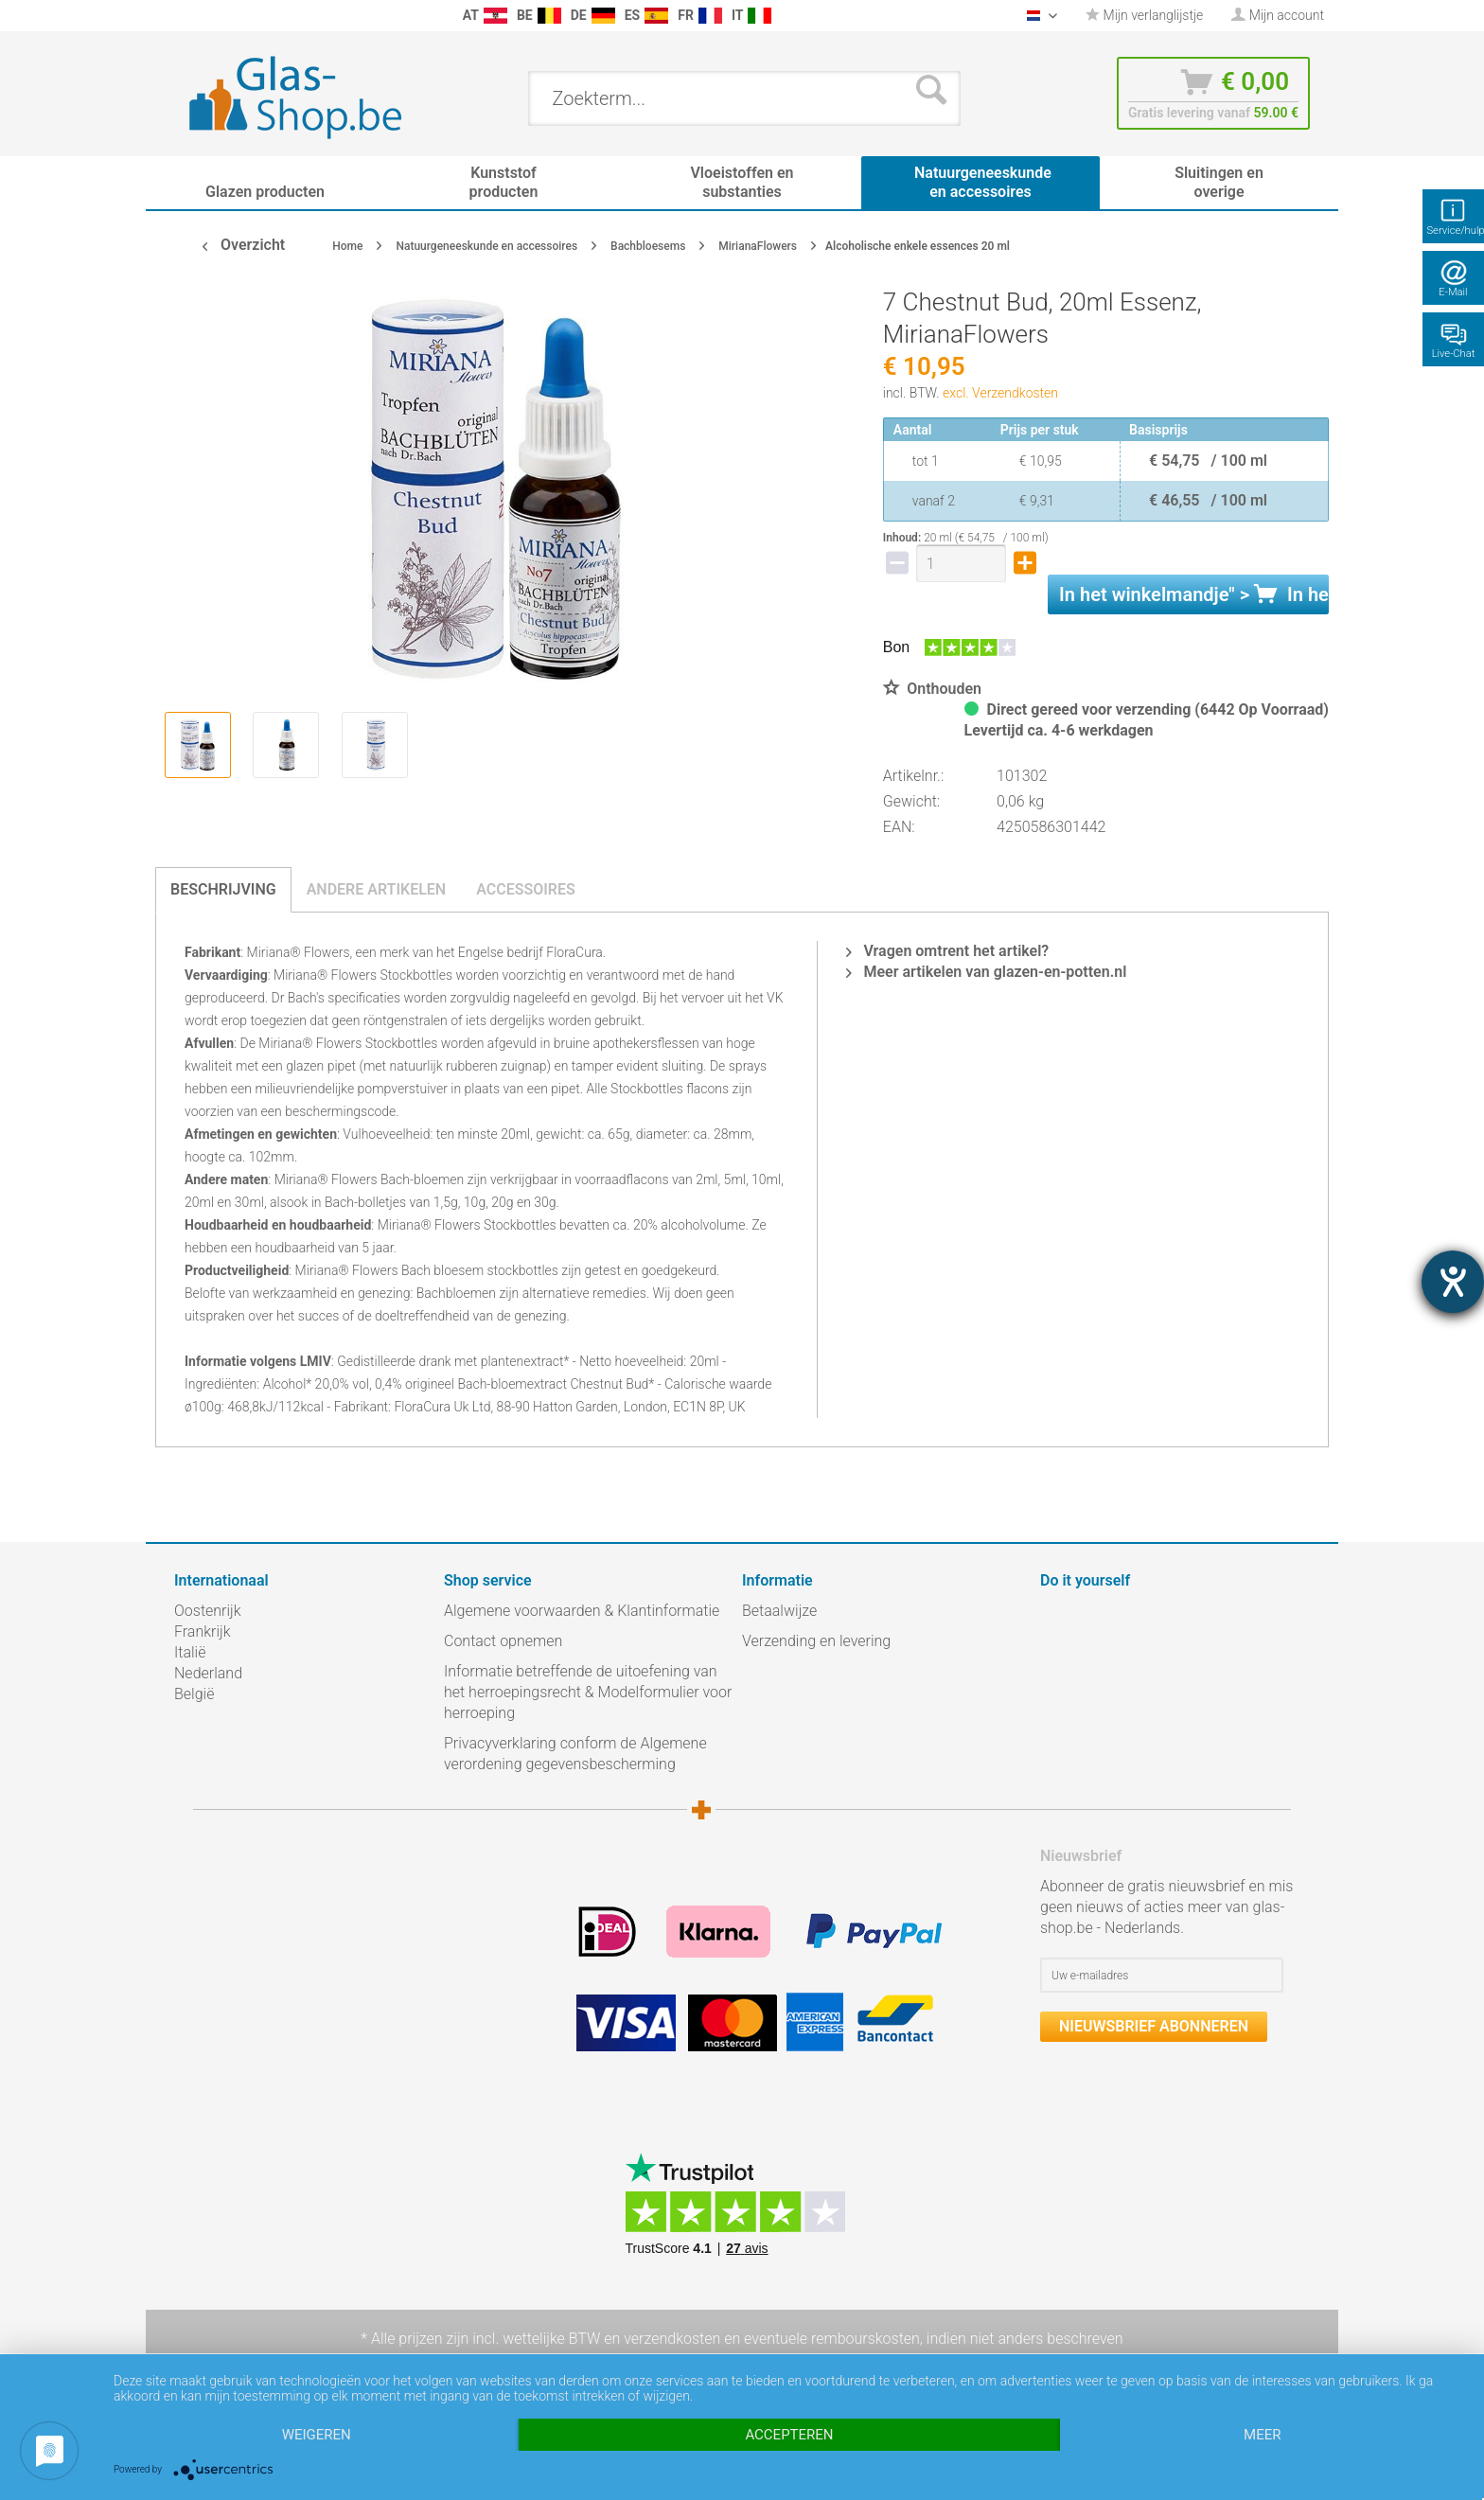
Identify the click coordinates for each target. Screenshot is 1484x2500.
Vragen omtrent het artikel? (947, 951)
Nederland (208, 1673)
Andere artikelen (377, 889)
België (194, 1694)
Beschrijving (223, 889)
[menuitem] (183, 15)
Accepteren (789, 2434)
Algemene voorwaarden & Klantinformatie (581, 1611)
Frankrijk (202, 1631)
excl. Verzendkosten (1000, 392)
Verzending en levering (816, 1641)
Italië (189, 1652)
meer (1262, 2434)
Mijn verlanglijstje (1144, 15)
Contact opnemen (503, 1641)
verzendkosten (672, 2339)
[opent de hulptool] (1453, 1281)
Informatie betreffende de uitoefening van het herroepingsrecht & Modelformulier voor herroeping (588, 1692)
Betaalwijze (779, 1611)
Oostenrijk (207, 1611)
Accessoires (525, 889)
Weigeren (316, 2434)
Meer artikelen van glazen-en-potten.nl (986, 972)
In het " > (1194, 594)
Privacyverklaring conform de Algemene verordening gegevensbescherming (575, 1753)
